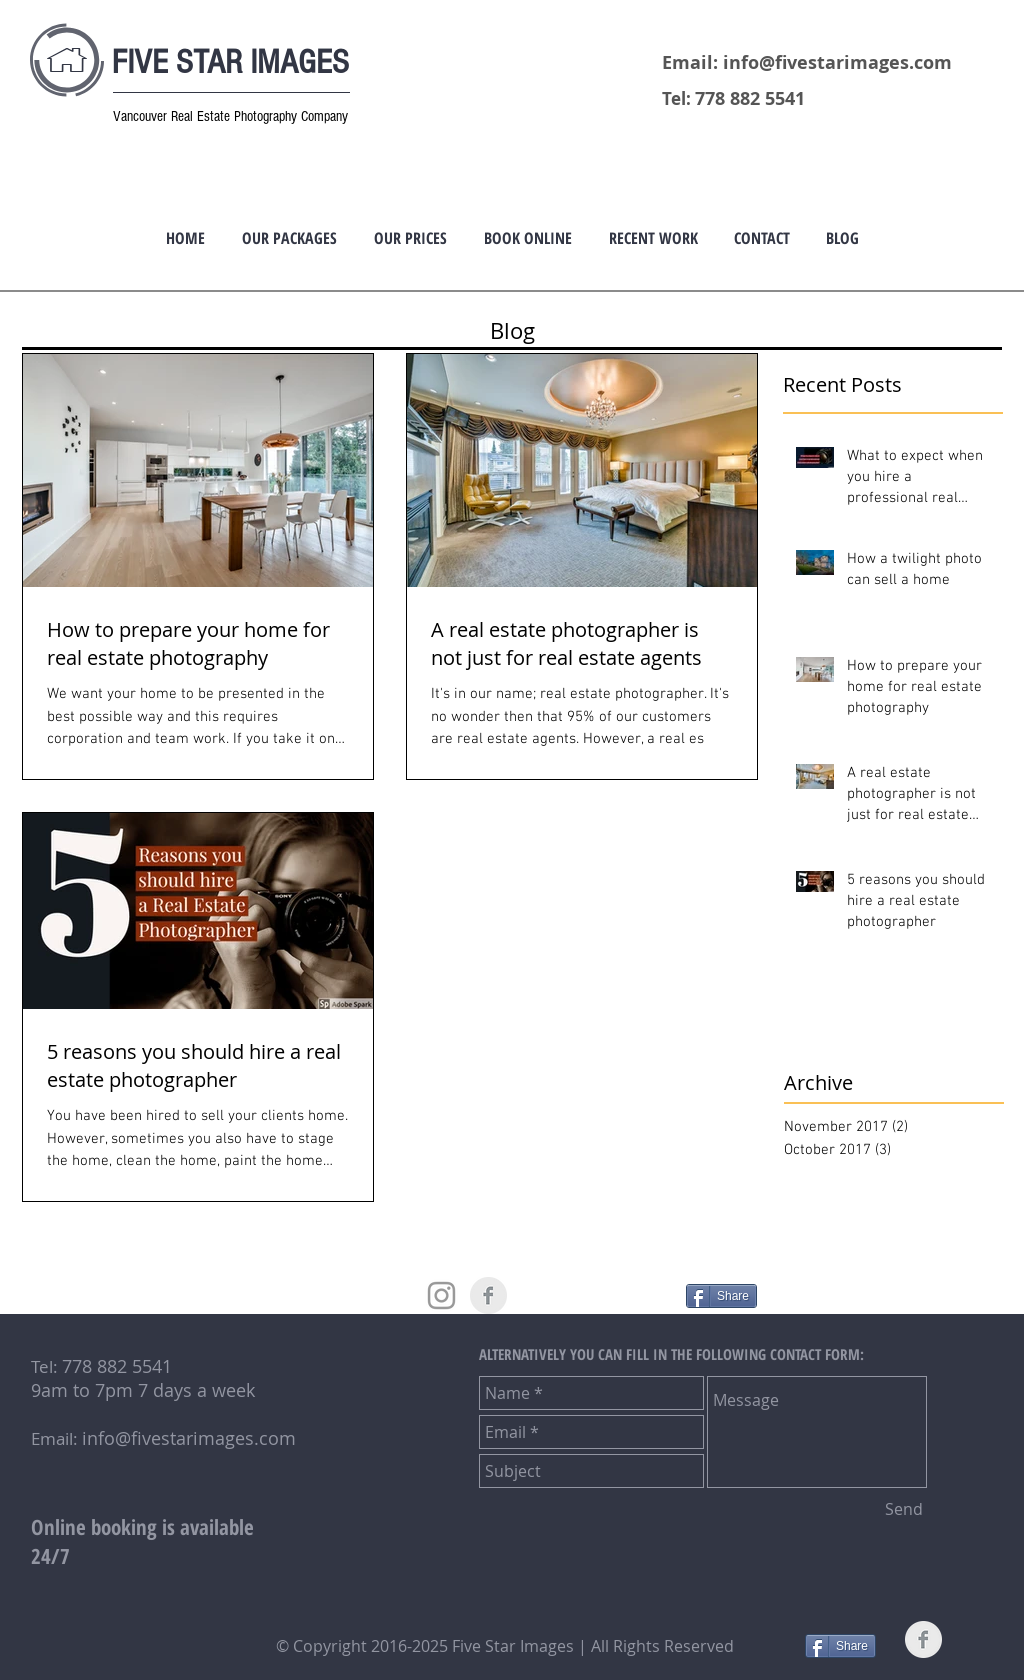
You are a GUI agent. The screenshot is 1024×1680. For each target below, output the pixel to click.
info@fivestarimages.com (837, 62)
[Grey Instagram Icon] (441, 1295)
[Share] (721, 1296)
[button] (289, 238)
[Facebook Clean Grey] (488, 1295)
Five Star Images (515, 1646)
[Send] (904, 1509)
